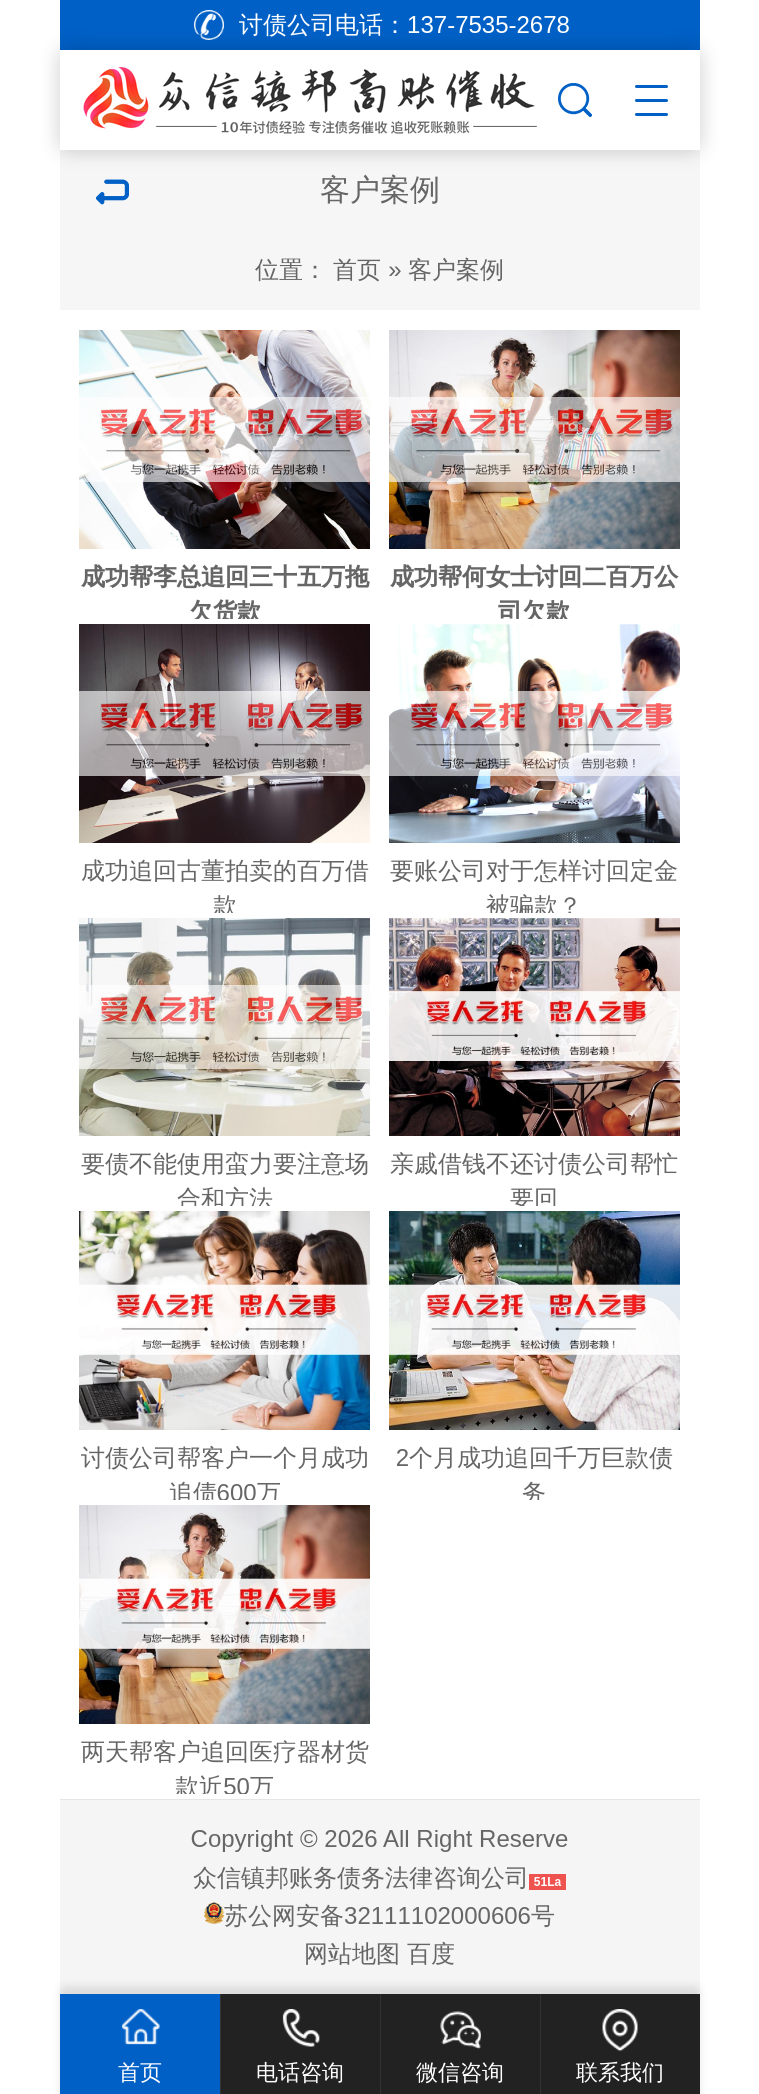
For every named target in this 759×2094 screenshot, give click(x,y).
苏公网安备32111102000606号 (389, 1915)
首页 (357, 269)
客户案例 (456, 269)
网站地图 (352, 1953)
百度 (431, 1953)
